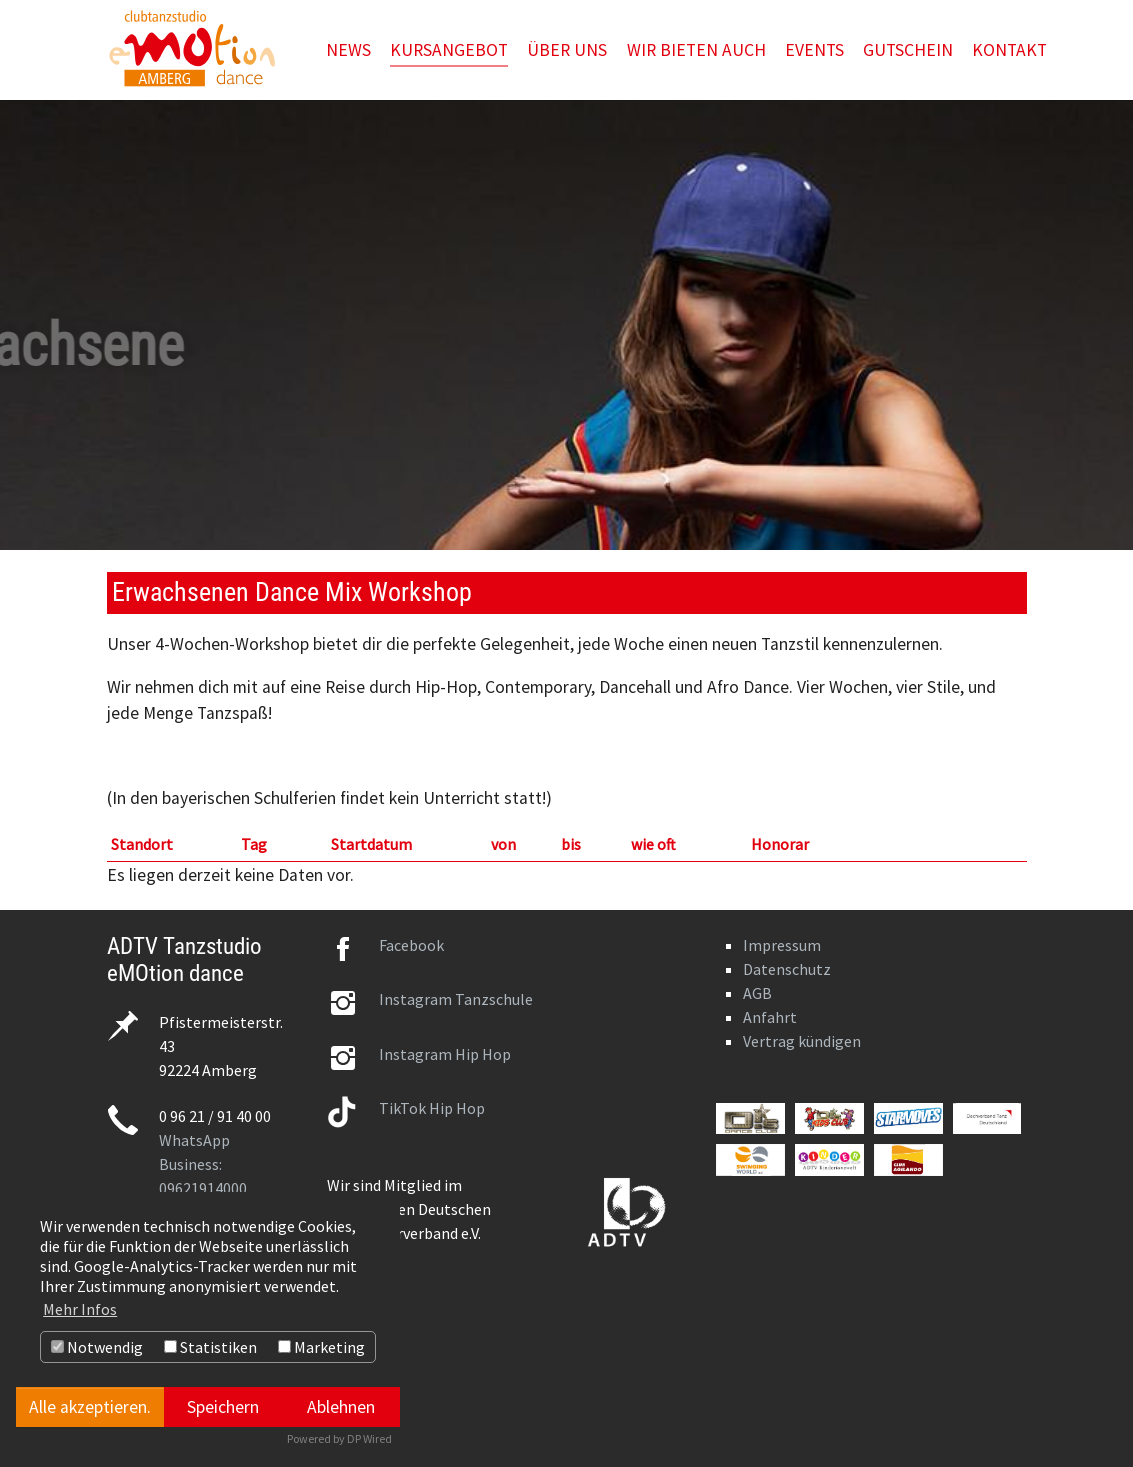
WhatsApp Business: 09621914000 (203, 1164)
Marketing (321, 1347)
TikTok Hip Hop (432, 1108)
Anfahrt (770, 1017)
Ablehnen (341, 1407)
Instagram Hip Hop (445, 1054)
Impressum (782, 945)
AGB (757, 993)
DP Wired (369, 1438)
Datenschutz (787, 969)
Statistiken (210, 1347)
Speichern (223, 1407)
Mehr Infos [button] (80, 1309)
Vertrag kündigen (802, 1041)
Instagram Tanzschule (456, 999)
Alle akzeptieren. (90, 1407)
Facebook (411, 945)
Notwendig (97, 1347)
